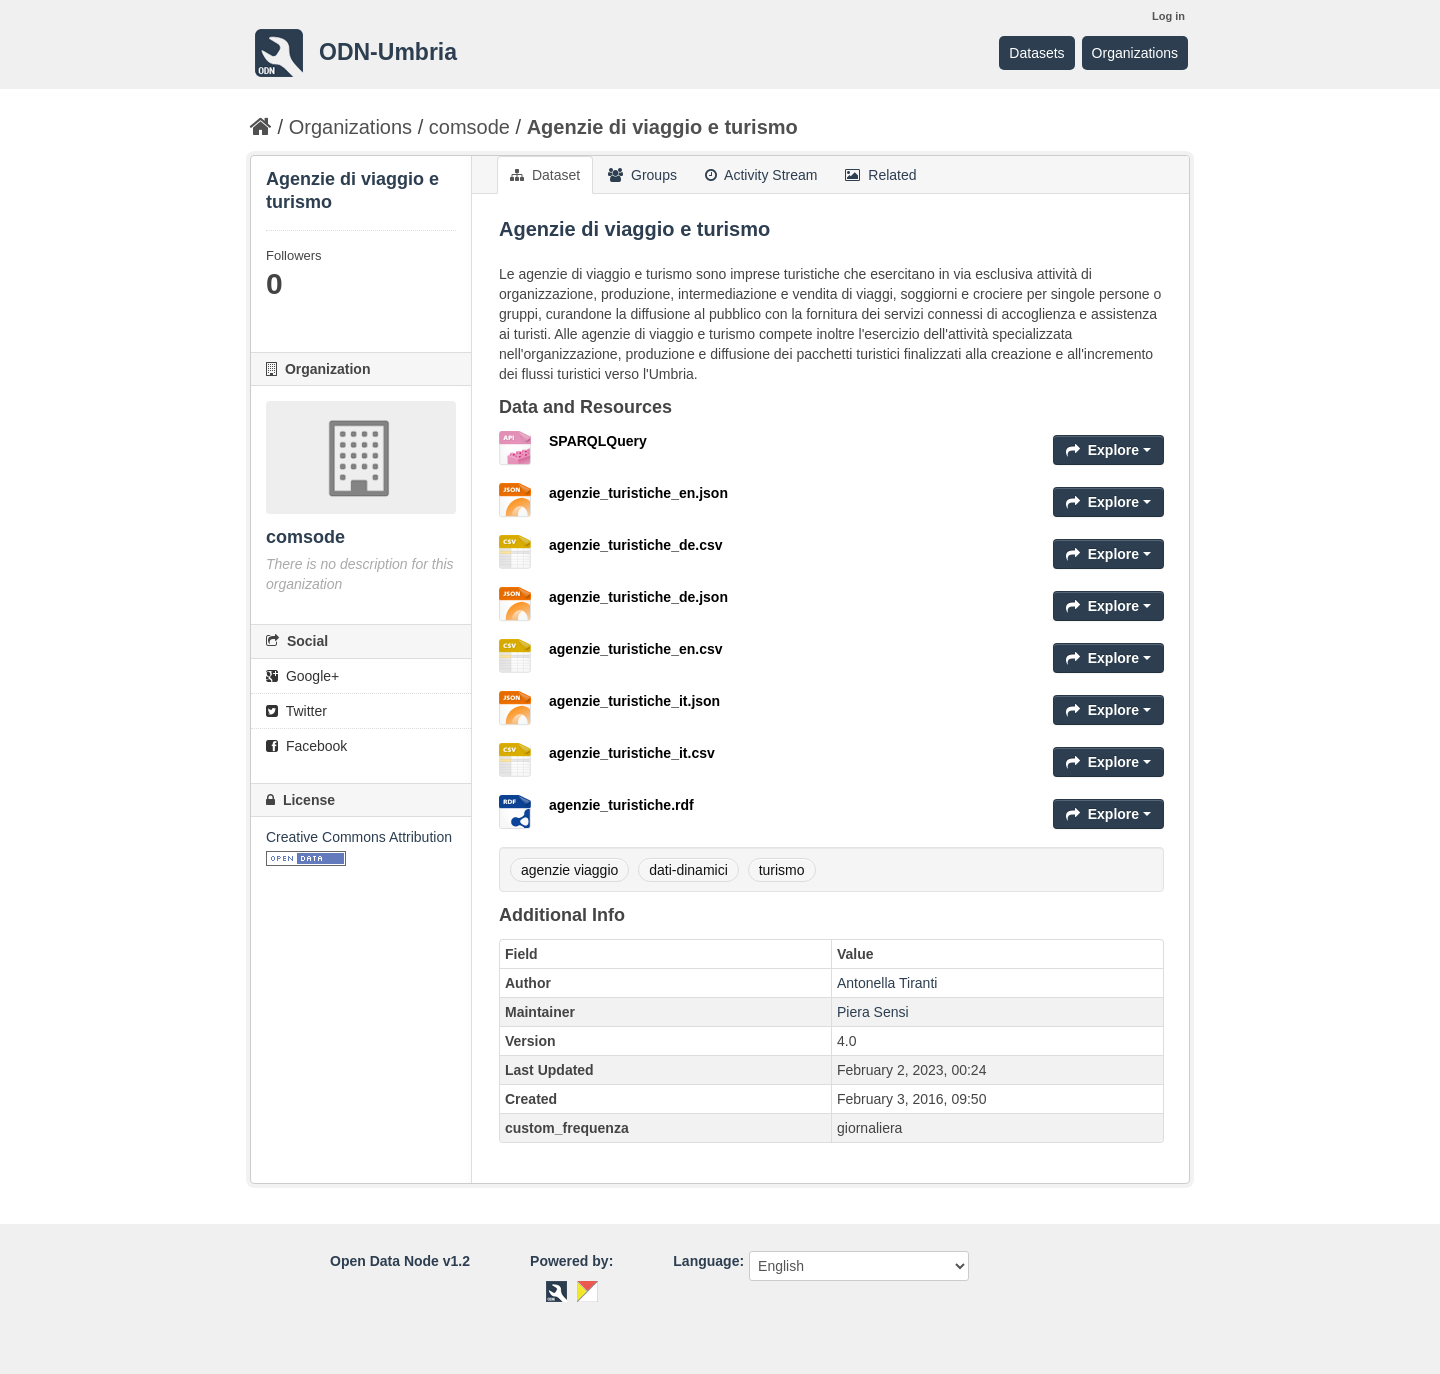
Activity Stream (761, 175)
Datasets (1036, 53)
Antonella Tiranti (887, 983)
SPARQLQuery (598, 441)
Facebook (306, 746)
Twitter (296, 711)
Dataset (545, 175)
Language (706, 1261)
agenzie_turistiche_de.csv (636, 545)
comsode (469, 127)
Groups (642, 175)
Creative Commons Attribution (359, 837)
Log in (1168, 16)
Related (880, 175)
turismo (782, 870)
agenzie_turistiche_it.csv (632, 753)
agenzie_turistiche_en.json (638, 493)
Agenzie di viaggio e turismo (662, 127)
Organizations (1135, 53)
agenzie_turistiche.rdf (621, 805)
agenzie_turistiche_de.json (638, 597)
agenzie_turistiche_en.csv (636, 649)
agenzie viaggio (569, 870)
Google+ (302, 676)
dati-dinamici (688, 870)
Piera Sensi (873, 1012)
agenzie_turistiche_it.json (634, 701)
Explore (1108, 450)
